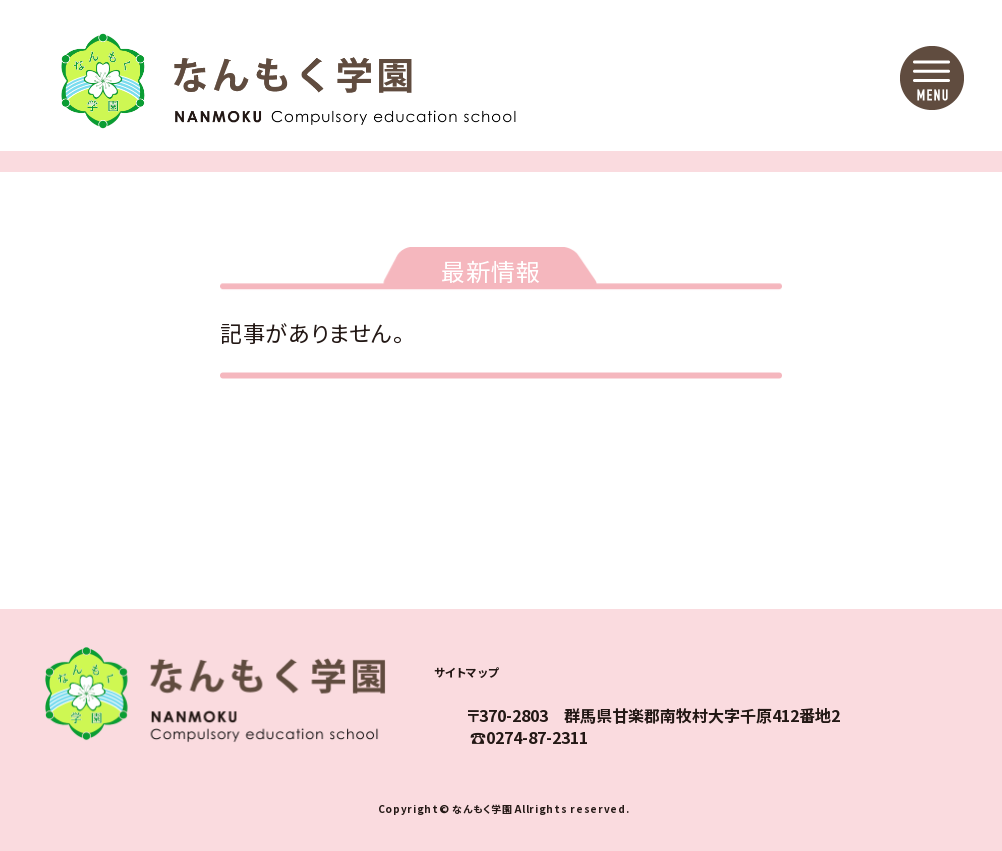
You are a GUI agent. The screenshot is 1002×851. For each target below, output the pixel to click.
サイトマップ (482, 670)
